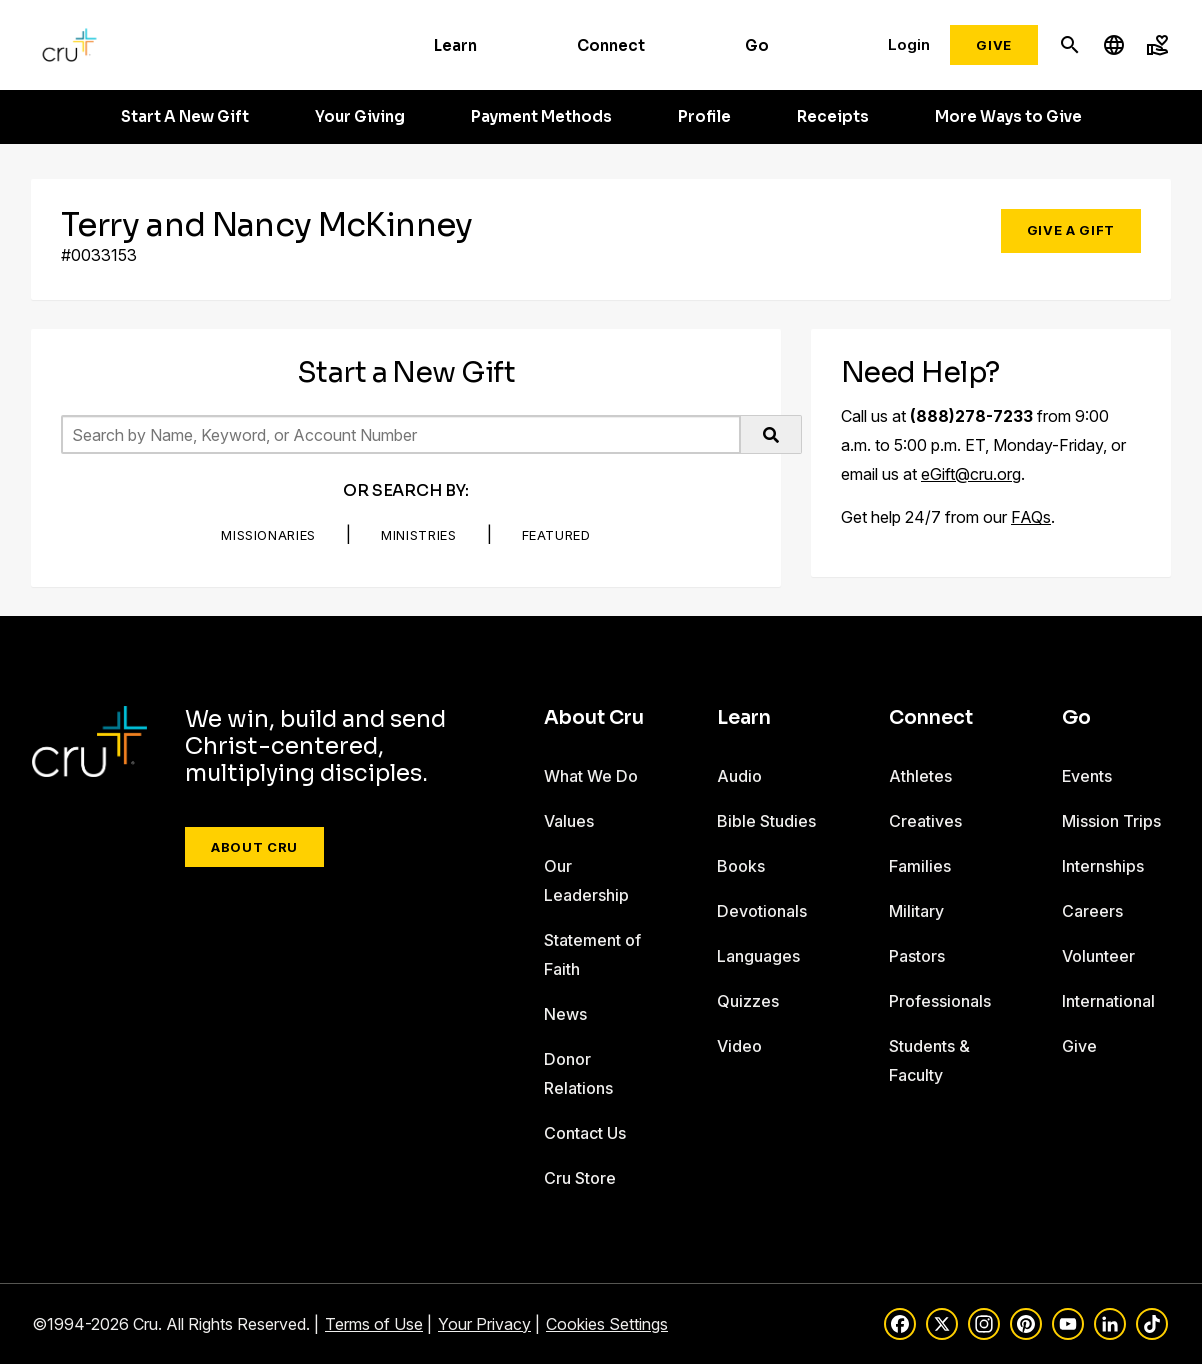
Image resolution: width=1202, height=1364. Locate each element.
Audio (739, 776)
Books (741, 866)
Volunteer (1098, 956)
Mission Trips (1111, 821)
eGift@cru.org (971, 474)
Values (569, 821)
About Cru (254, 847)
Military (916, 911)
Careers (1092, 911)
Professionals (940, 1001)
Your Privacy (484, 1324)
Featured (556, 535)
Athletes (920, 776)
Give (994, 45)
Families (920, 866)
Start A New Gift (185, 117)
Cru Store (580, 1178)
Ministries (419, 535)
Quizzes (748, 1001)
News (565, 1014)
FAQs (1031, 517)
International (1108, 1001)
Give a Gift (1071, 230)
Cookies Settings (607, 1324)
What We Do (591, 776)
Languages (758, 956)
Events (1087, 776)
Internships (1103, 866)
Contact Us (585, 1133)
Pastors (917, 956)
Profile (704, 117)
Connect (611, 45)
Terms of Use (374, 1324)
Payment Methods (541, 117)
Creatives (925, 821)
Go (757, 45)
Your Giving (360, 117)
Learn (455, 45)
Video (739, 1046)
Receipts (833, 117)
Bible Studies (766, 821)
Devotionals (762, 911)
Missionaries (268, 535)
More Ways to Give (1008, 117)
